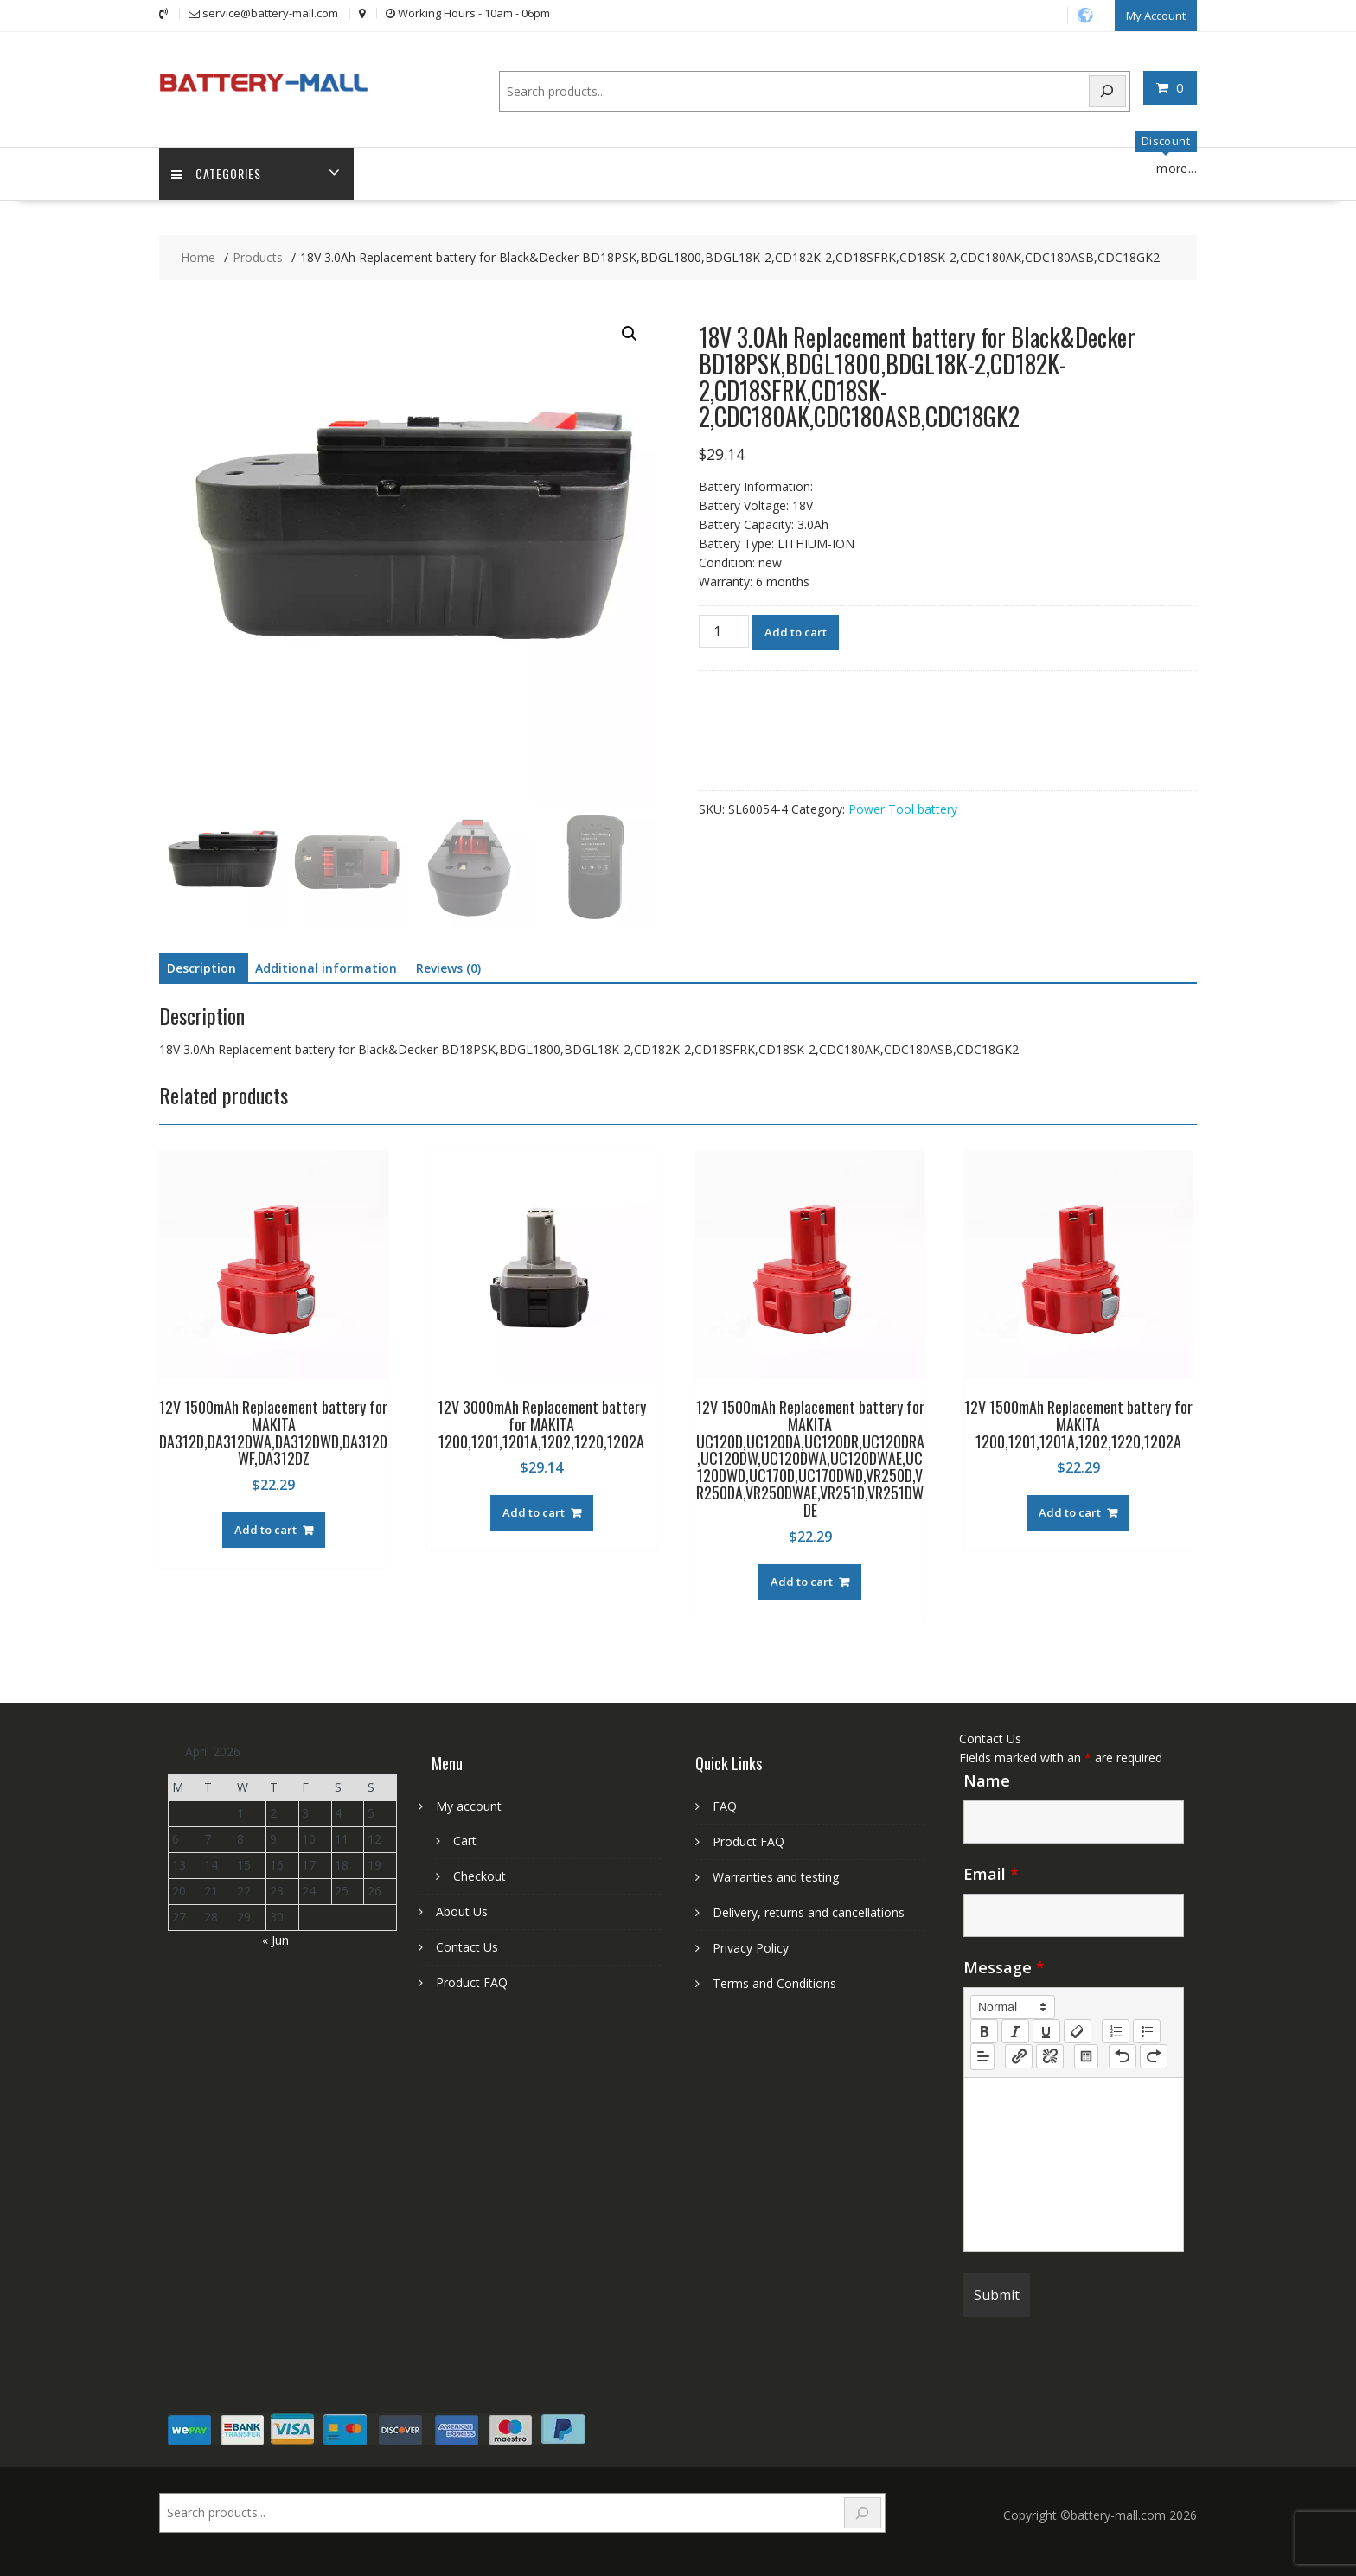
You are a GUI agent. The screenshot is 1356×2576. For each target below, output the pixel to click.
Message (1004, 1966)
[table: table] (1086, 2055)
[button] (629, 333)
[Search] (1108, 90)
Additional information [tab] (326, 968)
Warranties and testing (776, 1877)
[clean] (1077, 2030)
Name (986, 1779)
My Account (1156, 14)
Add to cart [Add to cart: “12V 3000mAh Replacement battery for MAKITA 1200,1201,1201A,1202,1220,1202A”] (533, 1512)
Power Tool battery (902, 809)
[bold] (984, 2030)
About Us (462, 1911)
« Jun (275, 1939)
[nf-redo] (1153, 2055)
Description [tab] (201, 968)
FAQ (725, 1806)
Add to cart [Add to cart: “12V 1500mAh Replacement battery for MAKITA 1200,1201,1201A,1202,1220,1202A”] (1070, 1512)
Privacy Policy (751, 1948)
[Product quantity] (724, 631)
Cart (465, 1840)
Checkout (479, 1876)
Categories (217, 173)
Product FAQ (472, 1982)
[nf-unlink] (1050, 2055)
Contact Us (467, 1947)
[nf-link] (1019, 2055)
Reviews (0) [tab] (448, 968)
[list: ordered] (1115, 2030)
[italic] (1015, 2030)
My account (469, 1806)
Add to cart (795, 632)
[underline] (1046, 2030)
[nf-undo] (1122, 2055)
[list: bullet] (1147, 2030)
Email (991, 1873)
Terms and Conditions (774, 1983)
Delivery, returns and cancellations (809, 1912)
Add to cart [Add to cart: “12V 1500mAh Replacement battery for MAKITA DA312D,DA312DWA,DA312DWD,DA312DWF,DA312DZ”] (265, 1529)
